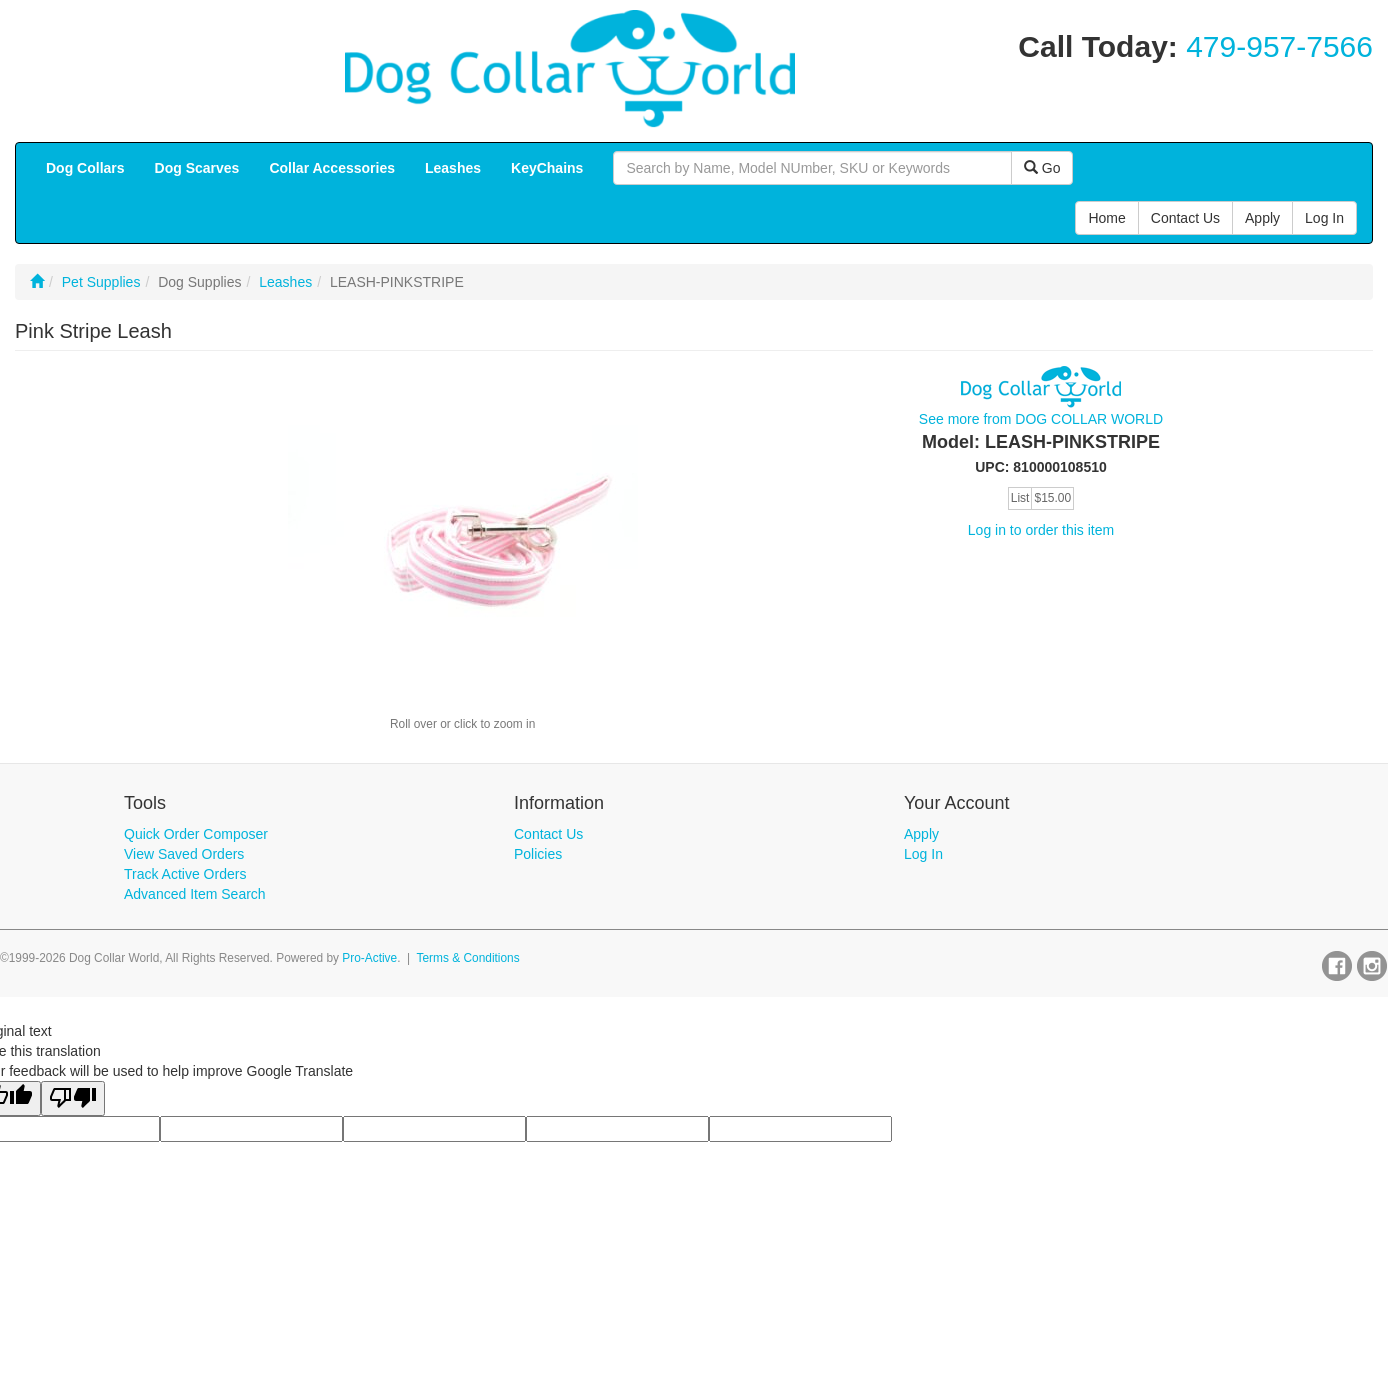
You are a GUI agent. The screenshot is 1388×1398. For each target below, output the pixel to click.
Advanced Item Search (195, 894)
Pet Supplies (101, 282)
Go (1042, 168)
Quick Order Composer (196, 834)
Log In (923, 854)
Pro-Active (369, 958)
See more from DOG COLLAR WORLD (1041, 419)
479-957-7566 (1279, 46)
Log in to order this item (1041, 530)
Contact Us (548, 834)
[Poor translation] (73, 1098)
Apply (921, 834)
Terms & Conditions (468, 958)
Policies (538, 854)
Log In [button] (1324, 218)
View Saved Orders (184, 854)
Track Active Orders (185, 874)
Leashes (285, 282)
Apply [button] (1262, 218)
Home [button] (1106, 218)
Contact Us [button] (1185, 218)
